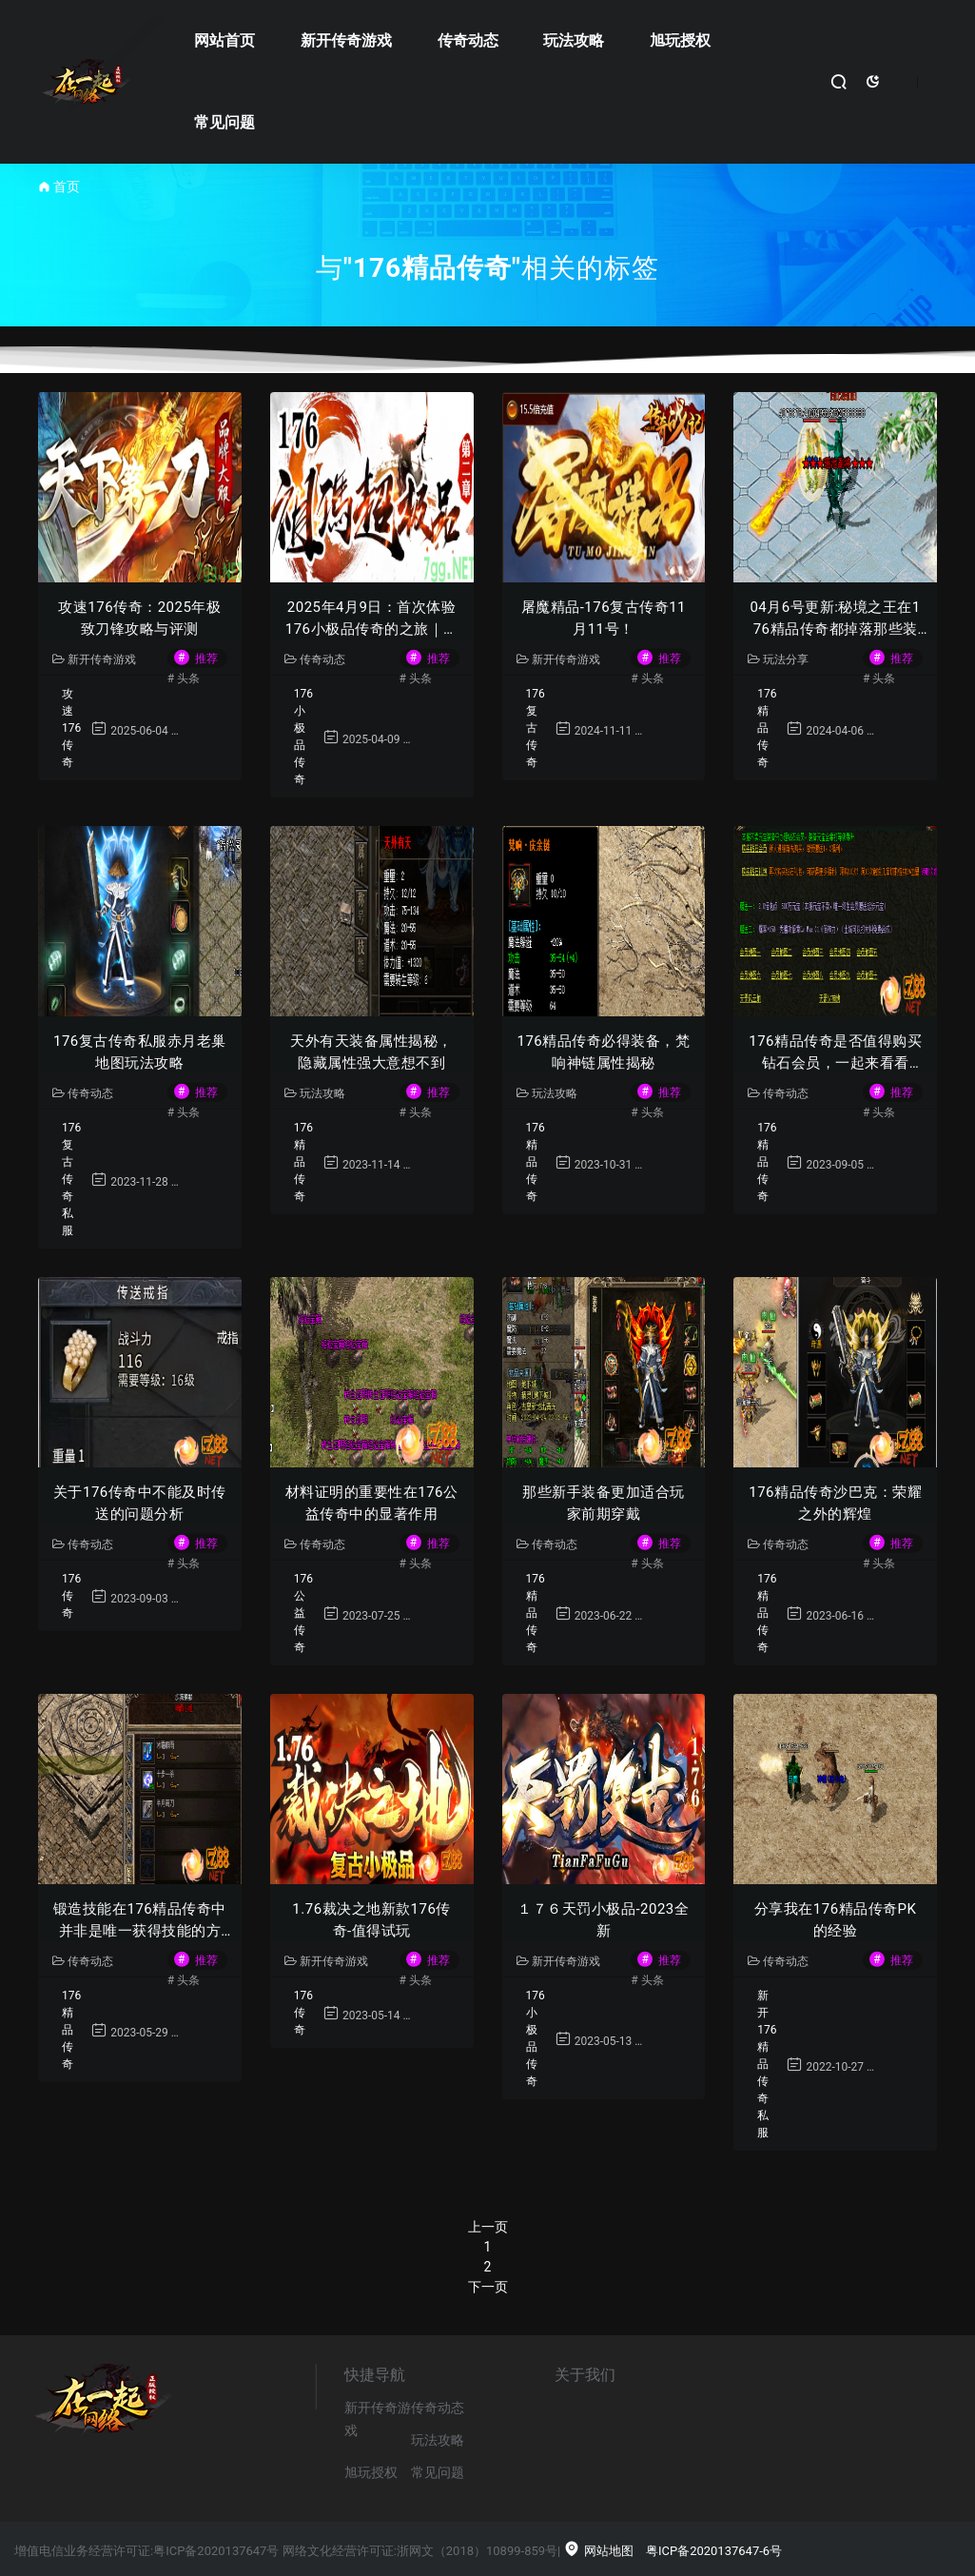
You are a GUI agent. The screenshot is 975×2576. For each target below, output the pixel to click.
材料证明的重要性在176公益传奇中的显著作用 (371, 1503)
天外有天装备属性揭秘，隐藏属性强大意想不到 (371, 1052)
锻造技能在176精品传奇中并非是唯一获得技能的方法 (139, 1920)
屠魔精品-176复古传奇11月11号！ (603, 618)
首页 (66, 186)
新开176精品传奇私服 (766, 2064)
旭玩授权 (680, 40)
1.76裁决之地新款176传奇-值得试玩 (371, 1919)
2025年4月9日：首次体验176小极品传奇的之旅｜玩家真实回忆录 (371, 619)
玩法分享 (778, 659)
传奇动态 (468, 40)
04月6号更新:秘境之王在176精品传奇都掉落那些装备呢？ (835, 619)
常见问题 (224, 122)
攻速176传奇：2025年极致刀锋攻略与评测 (139, 618)
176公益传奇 (303, 1613)
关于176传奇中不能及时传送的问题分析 (139, 1503)
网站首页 (224, 40)
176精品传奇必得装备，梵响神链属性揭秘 (603, 1052)
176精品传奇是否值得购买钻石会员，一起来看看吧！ (835, 1052)
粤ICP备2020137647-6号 (714, 2551)
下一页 (488, 2286)
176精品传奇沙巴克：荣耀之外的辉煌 (835, 1503)
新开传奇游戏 (346, 40)
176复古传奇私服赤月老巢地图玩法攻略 (139, 1052)
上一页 (488, 2226)
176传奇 (71, 1596)
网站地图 (598, 2551)
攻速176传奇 (71, 728)
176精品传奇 (766, 728)
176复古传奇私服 (71, 1179)
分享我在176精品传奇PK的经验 (835, 1919)
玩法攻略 (573, 40)
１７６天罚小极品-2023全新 (603, 1919)
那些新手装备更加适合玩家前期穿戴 (603, 1503)
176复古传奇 (535, 728)
